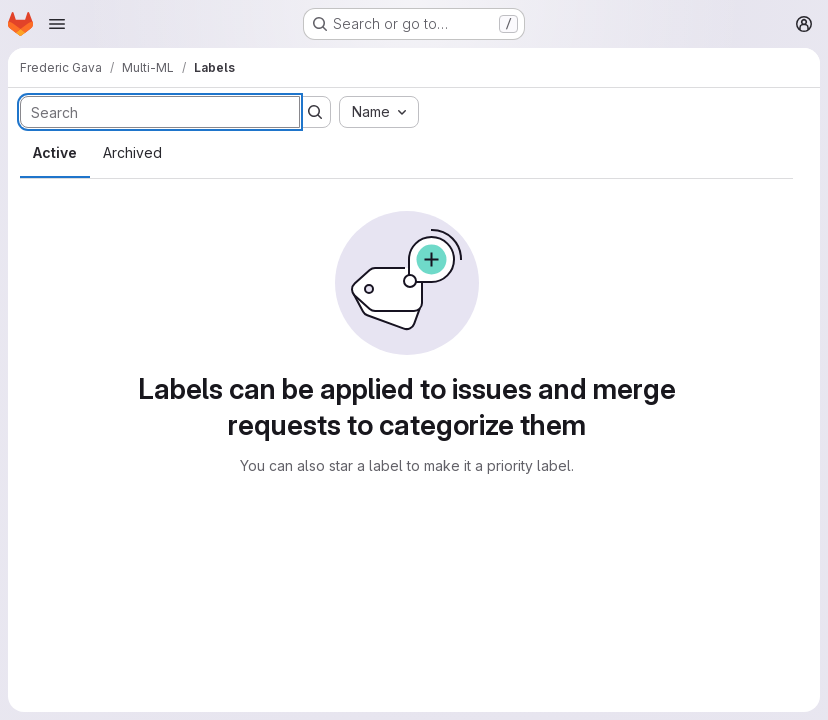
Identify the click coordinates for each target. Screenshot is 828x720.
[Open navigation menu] (57, 24)
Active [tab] (55, 152)
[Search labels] (160, 112)
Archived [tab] (132, 152)
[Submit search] (315, 112)
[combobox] (379, 112)
